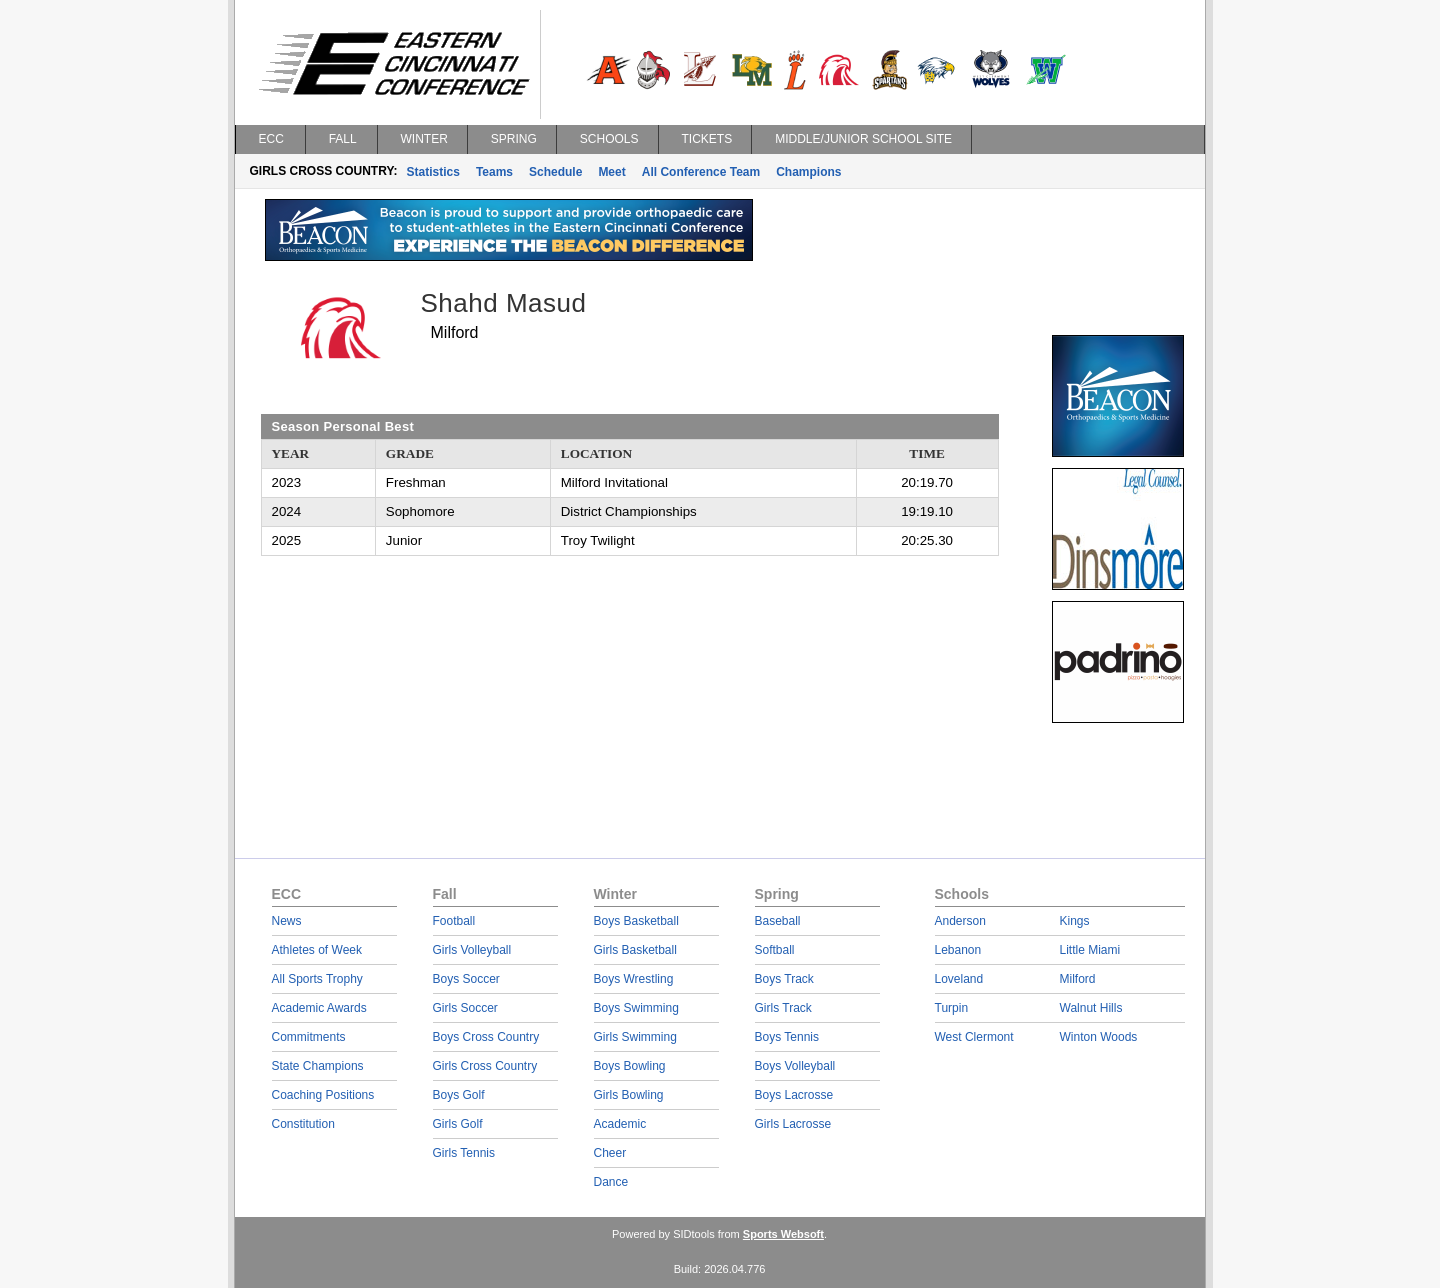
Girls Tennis (464, 1153)
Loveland (959, 979)
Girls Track (783, 1008)
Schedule (555, 172)
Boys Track (784, 979)
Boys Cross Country (486, 1037)
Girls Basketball (635, 950)
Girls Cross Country (485, 1066)
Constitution (303, 1124)
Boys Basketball (636, 921)
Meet (611, 172)
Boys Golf (459, 1095)
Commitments (309, 1037)
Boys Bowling (630, 1066)
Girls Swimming (635, 1037)
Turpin (952, 1008)
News (287, 921)
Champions (808, 172)
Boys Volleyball (795, 1066)
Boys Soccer (466, 979)
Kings (1075, 921)
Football (454, 921)
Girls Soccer (465, 1008)
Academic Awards (319, 1008)
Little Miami (1090, 950)
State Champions (318, 1066)
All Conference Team (701, 172)
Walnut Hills (1091, 1008)
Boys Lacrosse (794, 1095)
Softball (775, 950)
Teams (494, 172)
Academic (620, 1124)
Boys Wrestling (634, 979)
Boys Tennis (787, 1037)
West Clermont (974, 1037)
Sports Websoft (783, 1234)
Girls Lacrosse (793, 1124)
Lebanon (958, 950)
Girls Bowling (629, 1095)
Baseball (778, 921)
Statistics (433, 172)
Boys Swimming (636, 1008)
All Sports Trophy (317, 979)
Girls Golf (458, 1124)
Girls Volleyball (472, 950)
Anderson (960, 921)
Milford (1078, 979)
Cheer (610, 1153)
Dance (611, 1182)
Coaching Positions (323, 1095)
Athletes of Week (317, 950)
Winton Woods (1099, 1037)
